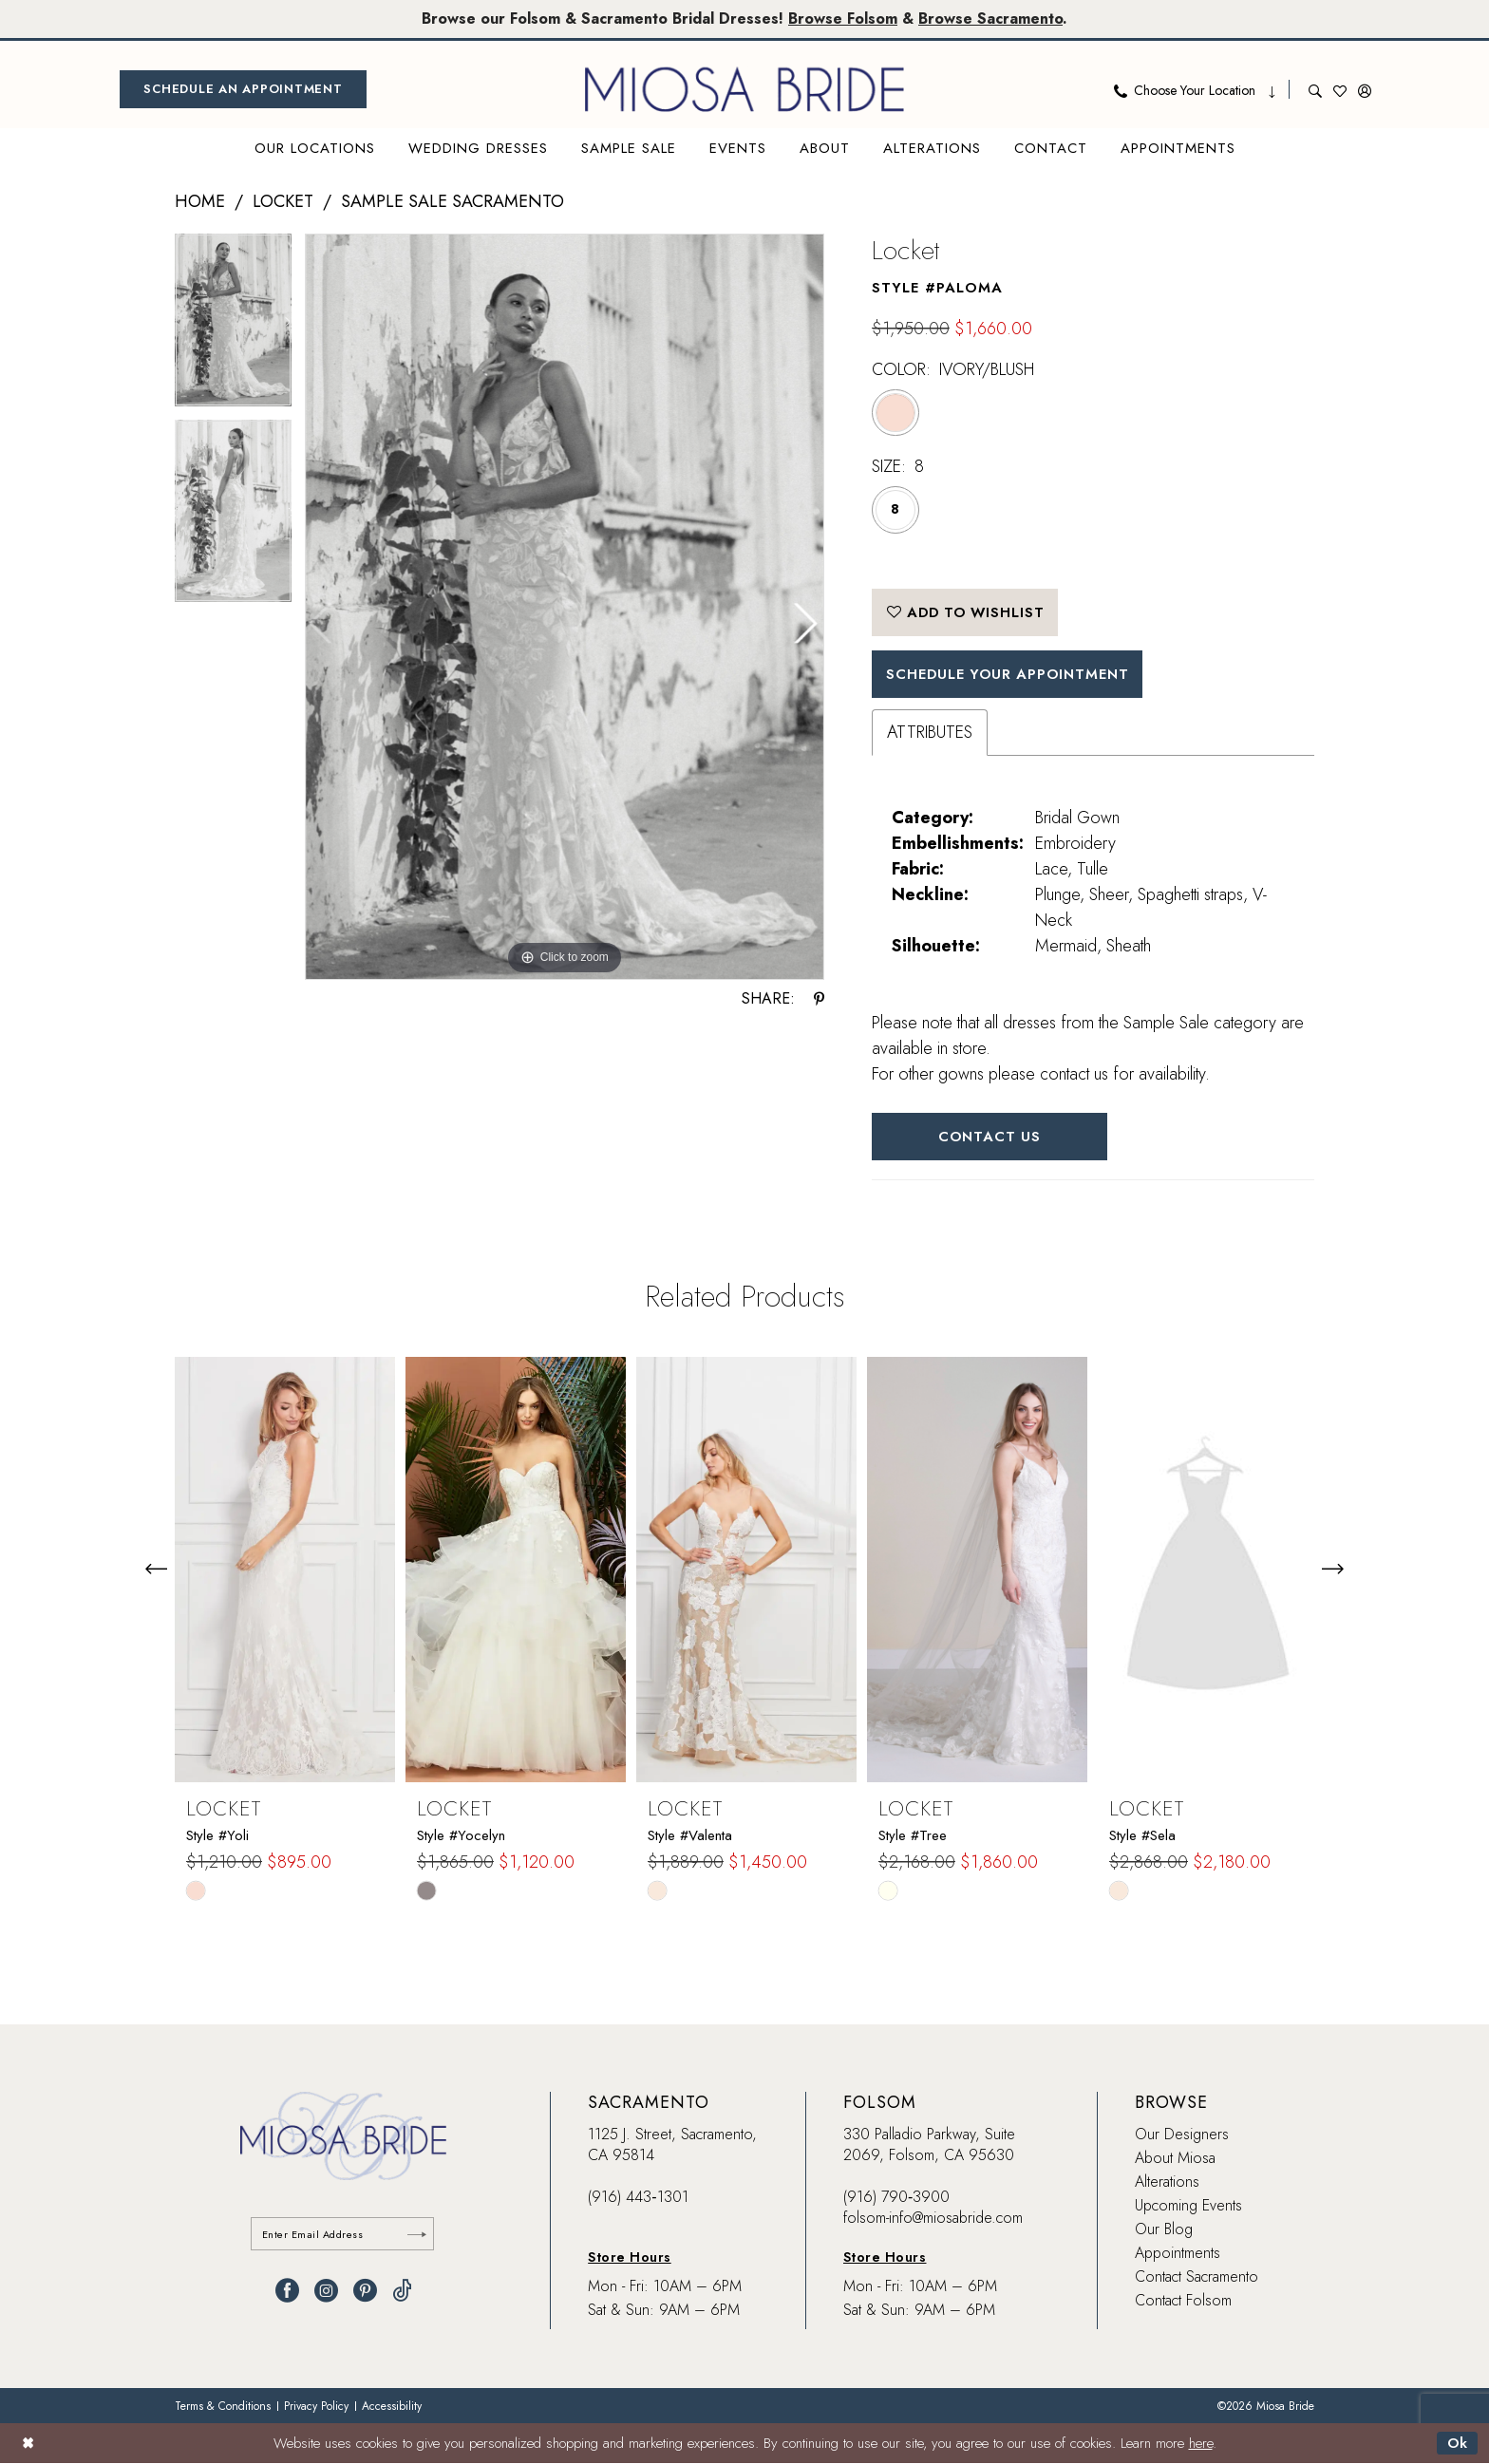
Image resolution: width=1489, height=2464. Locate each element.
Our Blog (1164, 2231)
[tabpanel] (233, 327)
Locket (283, 201)
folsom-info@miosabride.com (933, 2219)
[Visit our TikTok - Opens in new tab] (402, 2292)
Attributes (929, 733)
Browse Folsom (843, 18)
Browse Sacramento (991, 18)
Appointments (1177, 2255)
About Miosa (1175, 2160)
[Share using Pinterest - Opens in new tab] (819, 998)
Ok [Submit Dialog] (1457, 2444)
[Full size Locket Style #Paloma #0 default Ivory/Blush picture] (564, 607)
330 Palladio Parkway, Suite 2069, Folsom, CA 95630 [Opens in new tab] (929, 2146)
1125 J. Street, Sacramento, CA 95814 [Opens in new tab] (672, 2146)
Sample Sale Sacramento (452, 201)
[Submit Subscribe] (417, 2235)
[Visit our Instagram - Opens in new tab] (326, 2292)
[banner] (744, 89)
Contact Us (991, 1137)
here (1201, 2444)
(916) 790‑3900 (896, 2199)
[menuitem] (243, 89)
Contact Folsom (1183, 2302)
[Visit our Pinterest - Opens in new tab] (365, 2292)
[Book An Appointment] (243, 89)
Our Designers (1182, 2136)
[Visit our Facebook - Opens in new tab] (287, 2292)
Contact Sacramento (1196, 2278)
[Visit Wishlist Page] (1340, 89)
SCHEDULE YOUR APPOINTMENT (1011, 675)
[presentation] (285, 1570)
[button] (1364, 89)
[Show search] (1315, 89)
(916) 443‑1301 (638, 2199)
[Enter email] (343, 2235)
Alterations (1167, 2183)
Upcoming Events (1188, 2207)
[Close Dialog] (28, 2443)
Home (200, 201)
